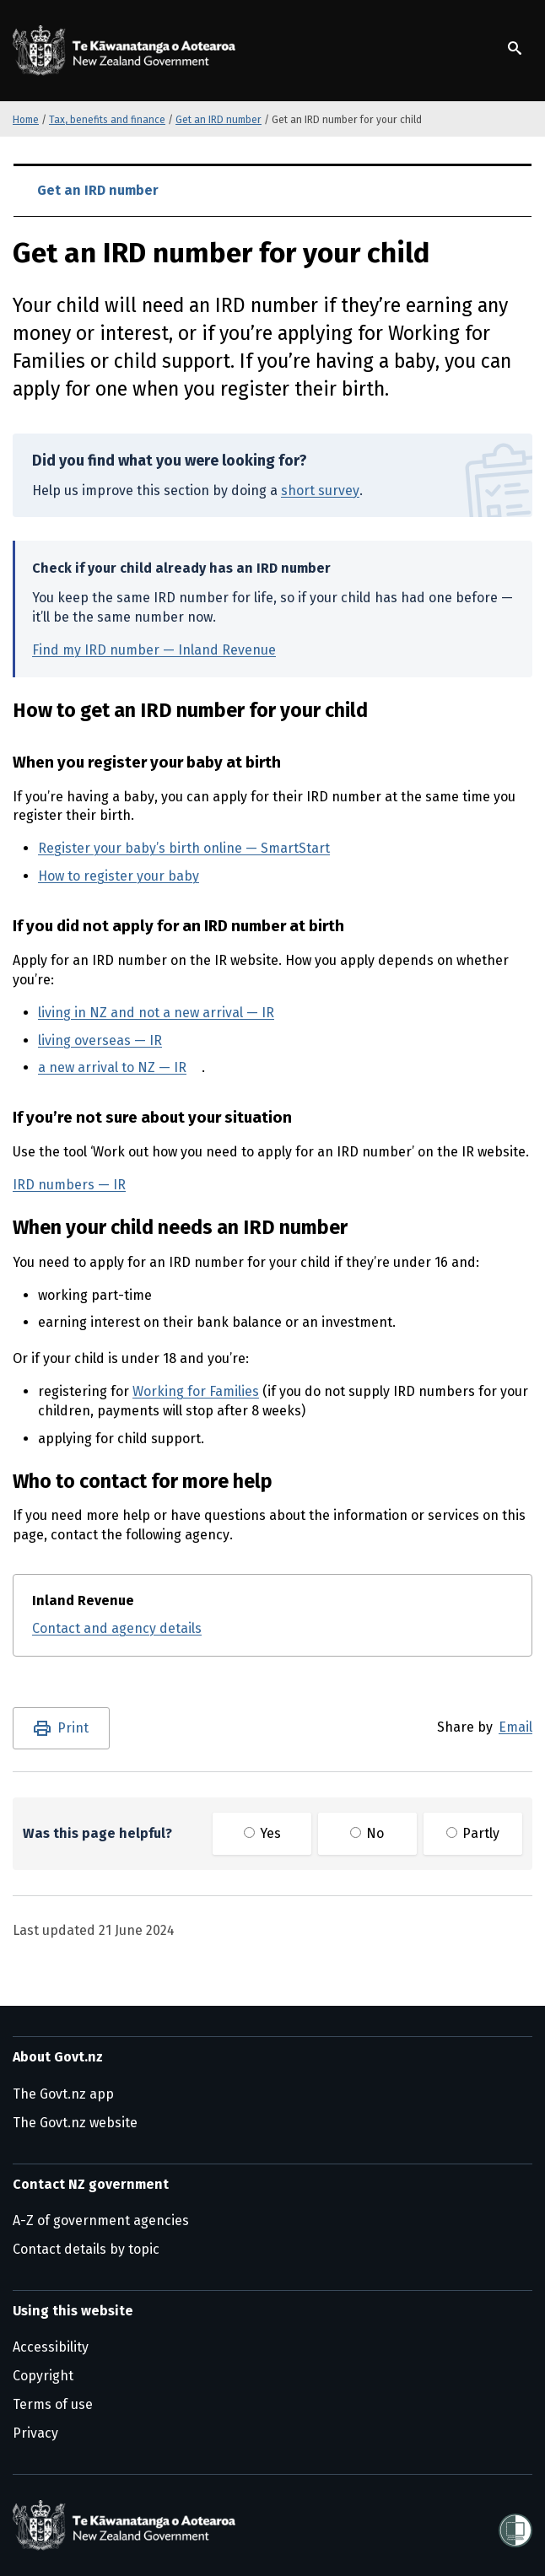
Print (73, 1728)
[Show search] (514, 48)
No (367, 1833)
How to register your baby (118, 876)
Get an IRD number (218, 120)
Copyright (43, 2376)
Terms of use (53, 2404)
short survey (320, 490)
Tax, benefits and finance (107, 120)
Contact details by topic (86, 2249)
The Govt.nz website (75, 2123)
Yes (262, 1833)
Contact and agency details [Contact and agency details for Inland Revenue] (117, 1628)
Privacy (35, 2433)
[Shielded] (515, 2525)
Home (26, 120)
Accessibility (51, 2347)
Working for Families (195, 1391)
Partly (472, 1833)
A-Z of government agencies (101, 2220)
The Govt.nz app (63, 2094)
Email (515, 1727)
